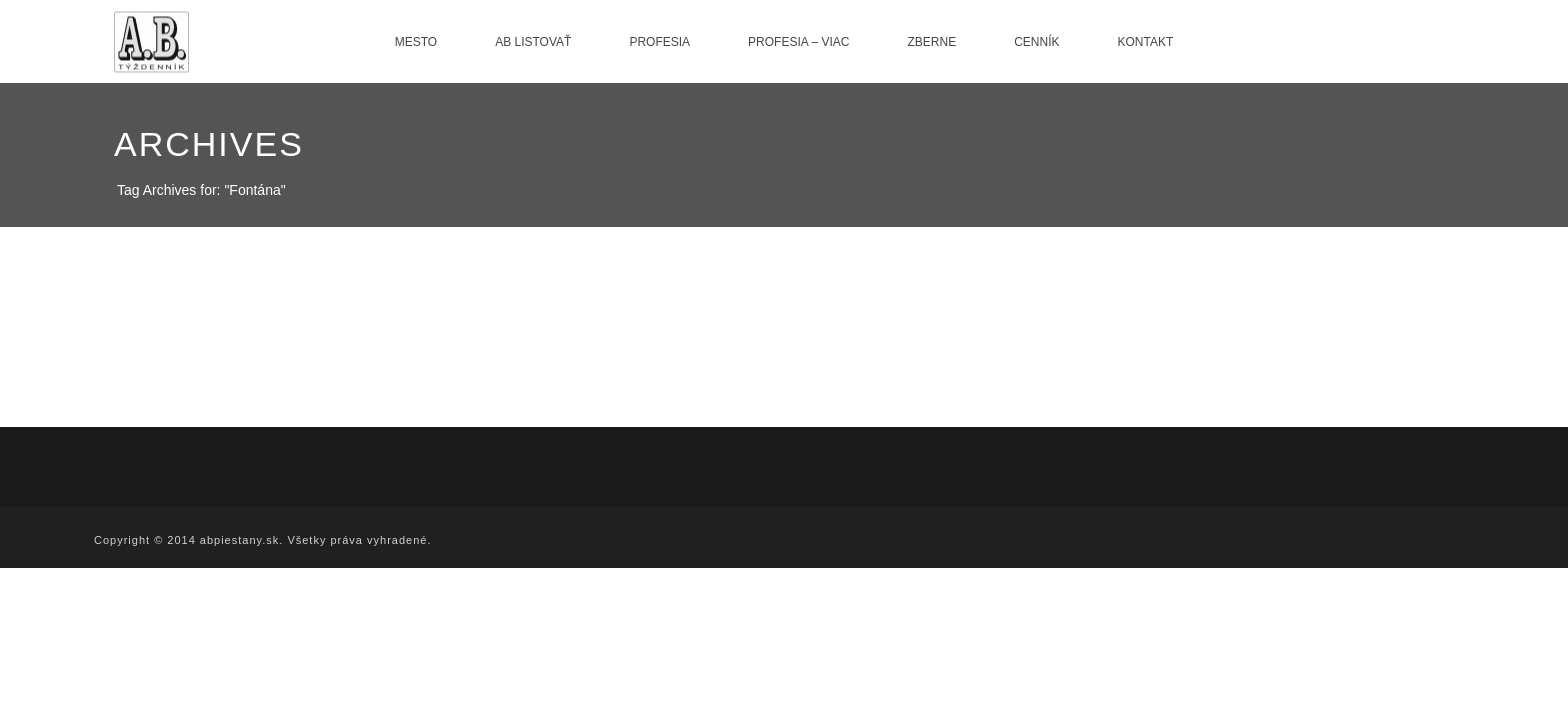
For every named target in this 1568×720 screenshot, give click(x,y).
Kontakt (1146, 42)
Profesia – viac (798, 42)
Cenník (1036, 42)
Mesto (416, 42)
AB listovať (533, 42)
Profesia (659, 42)
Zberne (931, 42)
